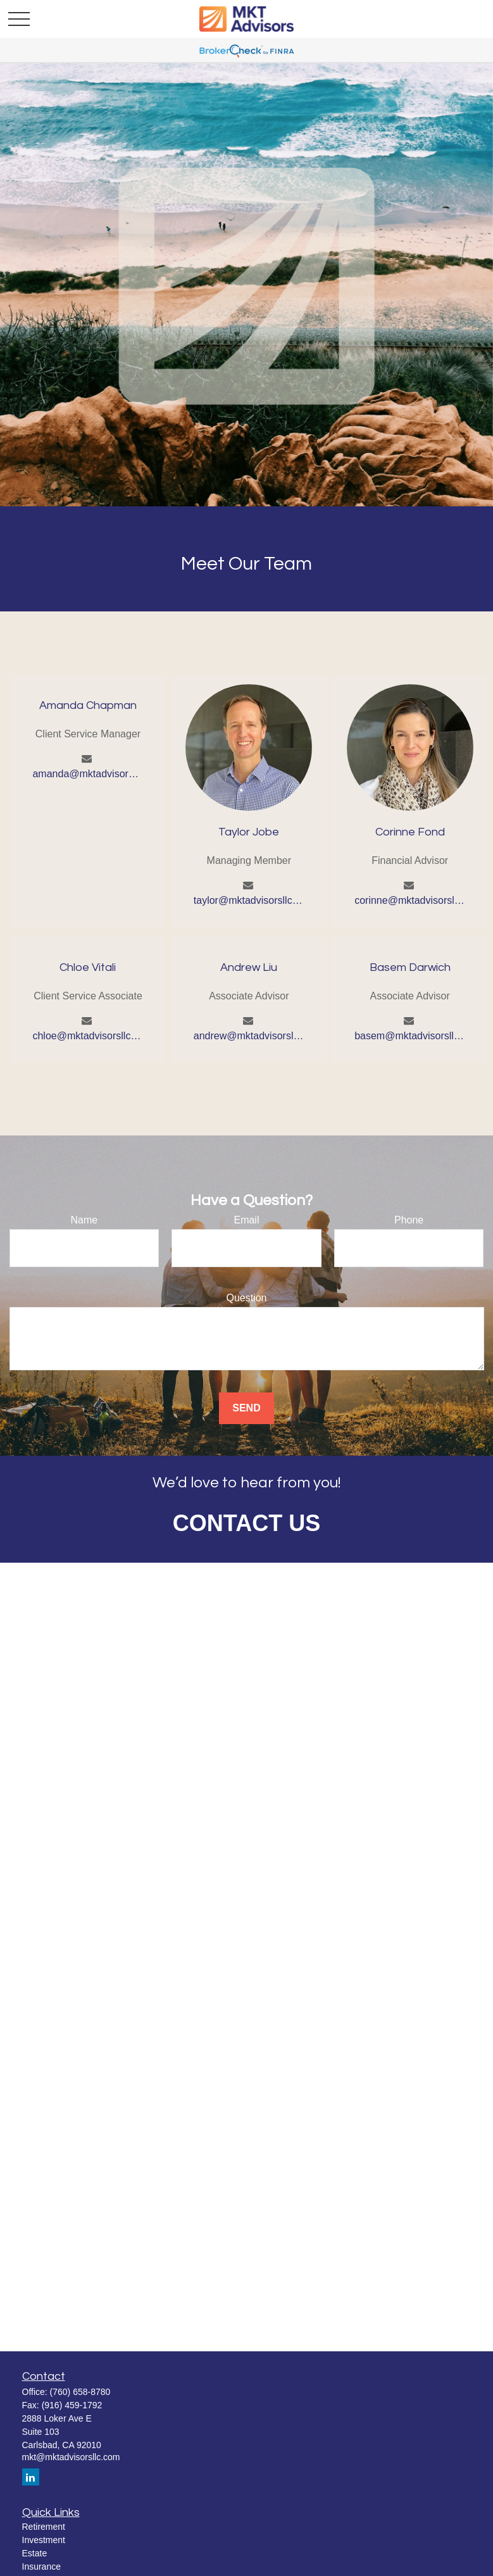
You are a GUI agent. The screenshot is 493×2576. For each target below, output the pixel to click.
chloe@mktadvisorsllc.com (87, 1035)
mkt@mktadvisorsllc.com (71, 2457)
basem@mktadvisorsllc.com (409, 1035)
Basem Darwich (410, 967)
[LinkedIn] (30, 2476)
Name (83, 1220)
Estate (34, 2553)
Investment (43, 2540)
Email (246, 1220)
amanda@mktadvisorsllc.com (87, 773)
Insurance (41, 2566)
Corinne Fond (410, 832)
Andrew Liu (248, 967)
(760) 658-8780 (80, 2392)
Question (246, 1297)
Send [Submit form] (246, 1408)
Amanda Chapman (88, 705)
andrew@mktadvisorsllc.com (249, 1035)
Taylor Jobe (248, 832)
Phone (408, 1220)
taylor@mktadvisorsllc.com (249, 900)
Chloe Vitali (87, 967)
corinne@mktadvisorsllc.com (409, 900)
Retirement (43, 2527)
